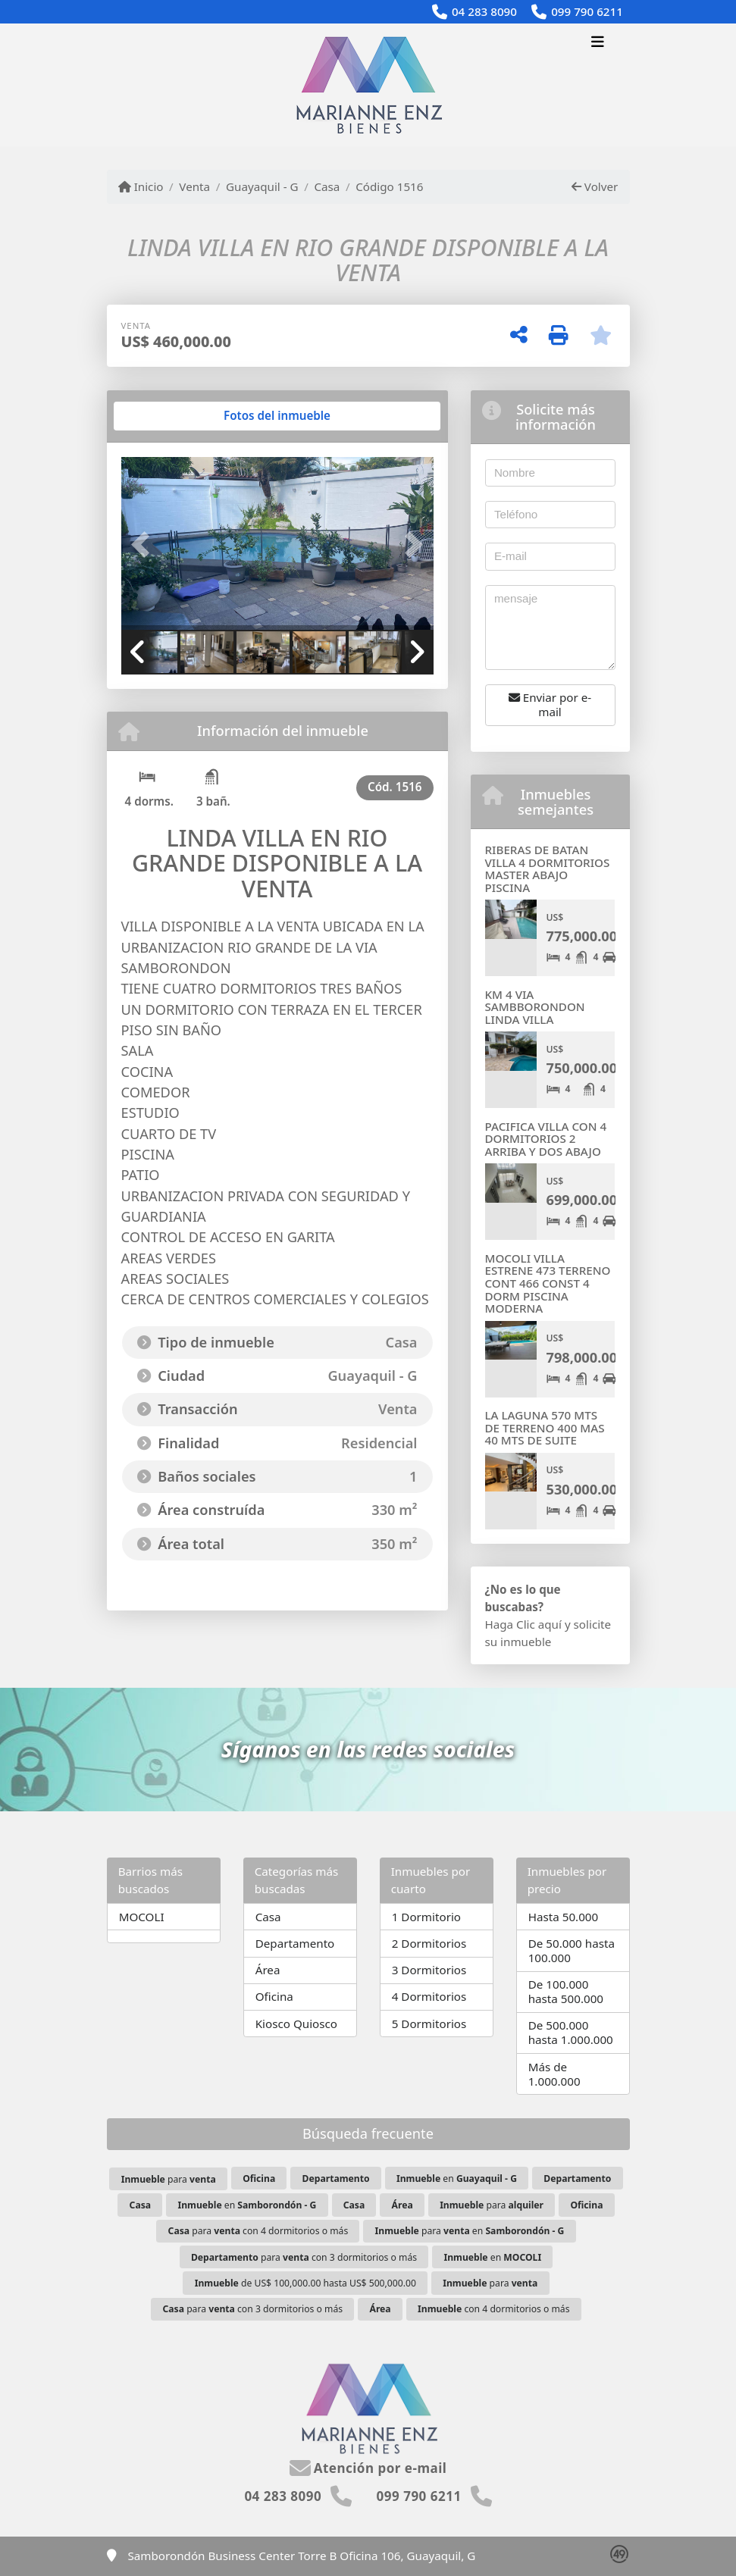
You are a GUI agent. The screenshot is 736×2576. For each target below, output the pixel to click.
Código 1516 (389, 186)
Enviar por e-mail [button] (550, 704)
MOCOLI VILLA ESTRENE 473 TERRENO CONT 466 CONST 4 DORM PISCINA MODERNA (548, 1283)
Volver (595, 186)
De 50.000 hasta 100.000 (571, 1950)
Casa (327, 186)
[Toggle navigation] (598, 43)
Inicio (141, 186)
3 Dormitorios (429, 1969)
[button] (144, 544)
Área (267, 1969)
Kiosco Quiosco (296, 2023)
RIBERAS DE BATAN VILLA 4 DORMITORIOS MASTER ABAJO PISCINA (547, 868)
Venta (194, 186)
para (168, 2179)
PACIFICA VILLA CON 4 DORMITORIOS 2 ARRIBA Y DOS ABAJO (546, 1139)
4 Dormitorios (429, 1996)
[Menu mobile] (368, 85)
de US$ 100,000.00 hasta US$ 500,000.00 (305, 2283)
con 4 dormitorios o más (493, 2308)
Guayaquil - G (262, 186)
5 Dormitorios (429, 2023)
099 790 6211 (587, 11)
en (456, 2178)
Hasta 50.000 (563, 1916)
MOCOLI (141, 1916)
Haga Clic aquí (523, 1624)
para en (470, 2230)
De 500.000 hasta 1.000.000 (570, 2032)
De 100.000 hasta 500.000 (565, 1991)
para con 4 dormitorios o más (258, 2230)
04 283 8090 (484, 11)
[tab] (178, 416)
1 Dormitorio (426, 1916)
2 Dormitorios (429, 1943)
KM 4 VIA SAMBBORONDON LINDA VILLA (535, 1007)
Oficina (274, 1996)
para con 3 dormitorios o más (304, 2257)
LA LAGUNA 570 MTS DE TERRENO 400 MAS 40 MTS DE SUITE (545, 1427)
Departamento (295, 1943)
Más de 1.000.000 (554, 2074)
